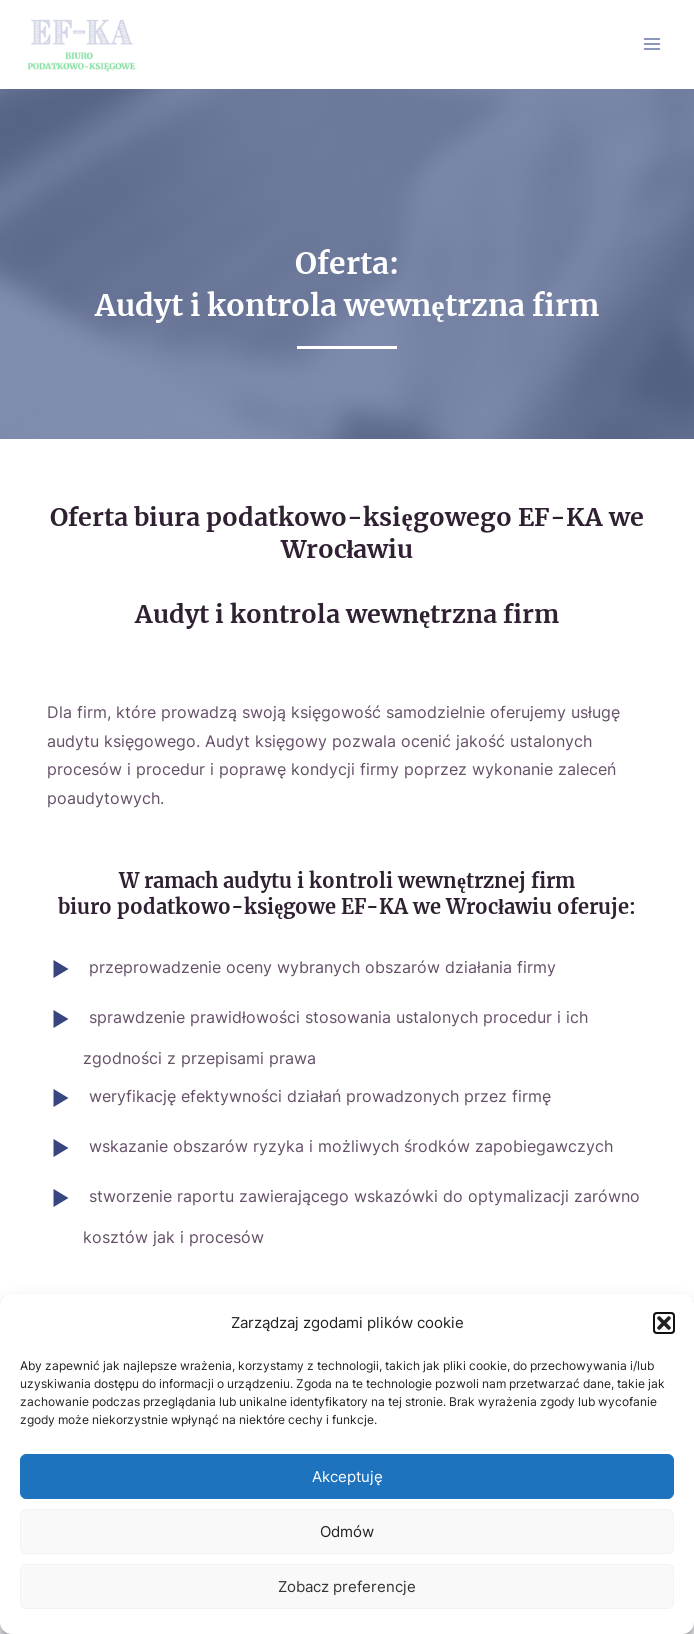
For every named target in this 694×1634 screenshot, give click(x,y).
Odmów (347, 1531)
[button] (664, 1323)
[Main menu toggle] (652, 44)
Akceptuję (347, 1476)
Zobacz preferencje (347, 1586)
